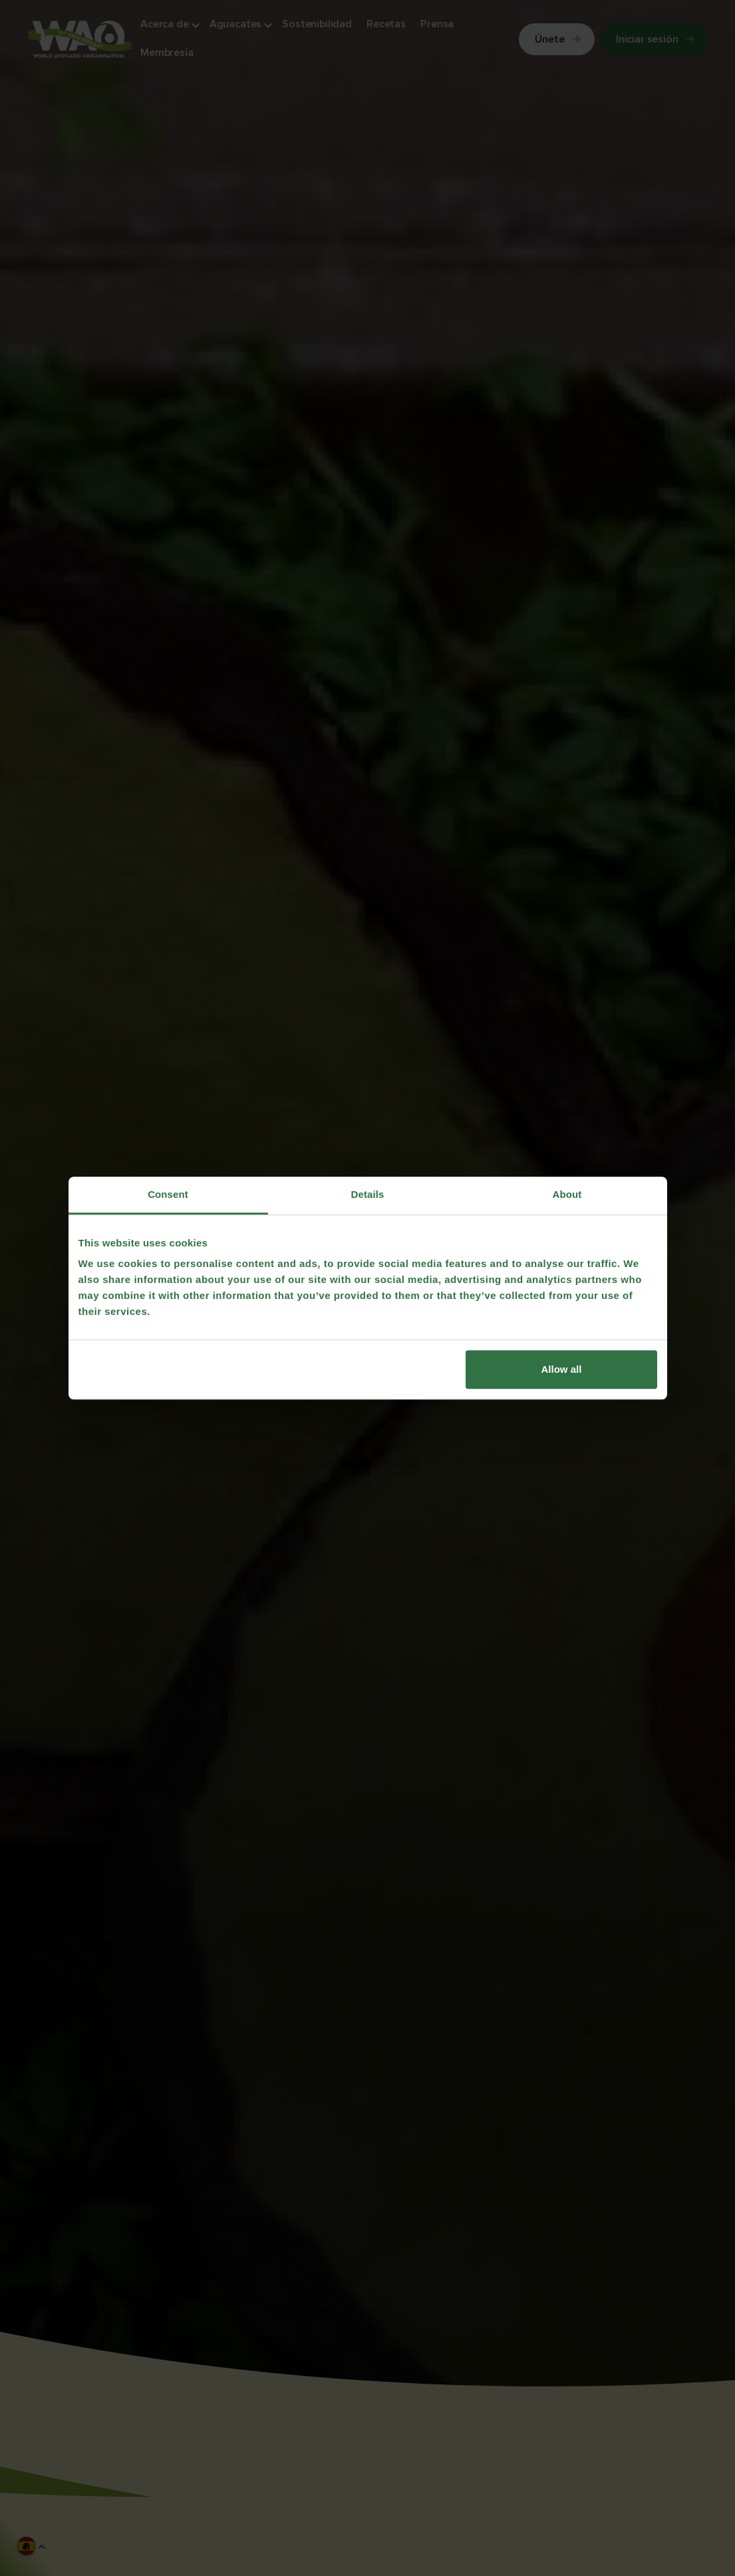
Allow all (561, 1369)
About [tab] (567, 1194)
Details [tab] (367, 1194)
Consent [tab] (168, 1194)
